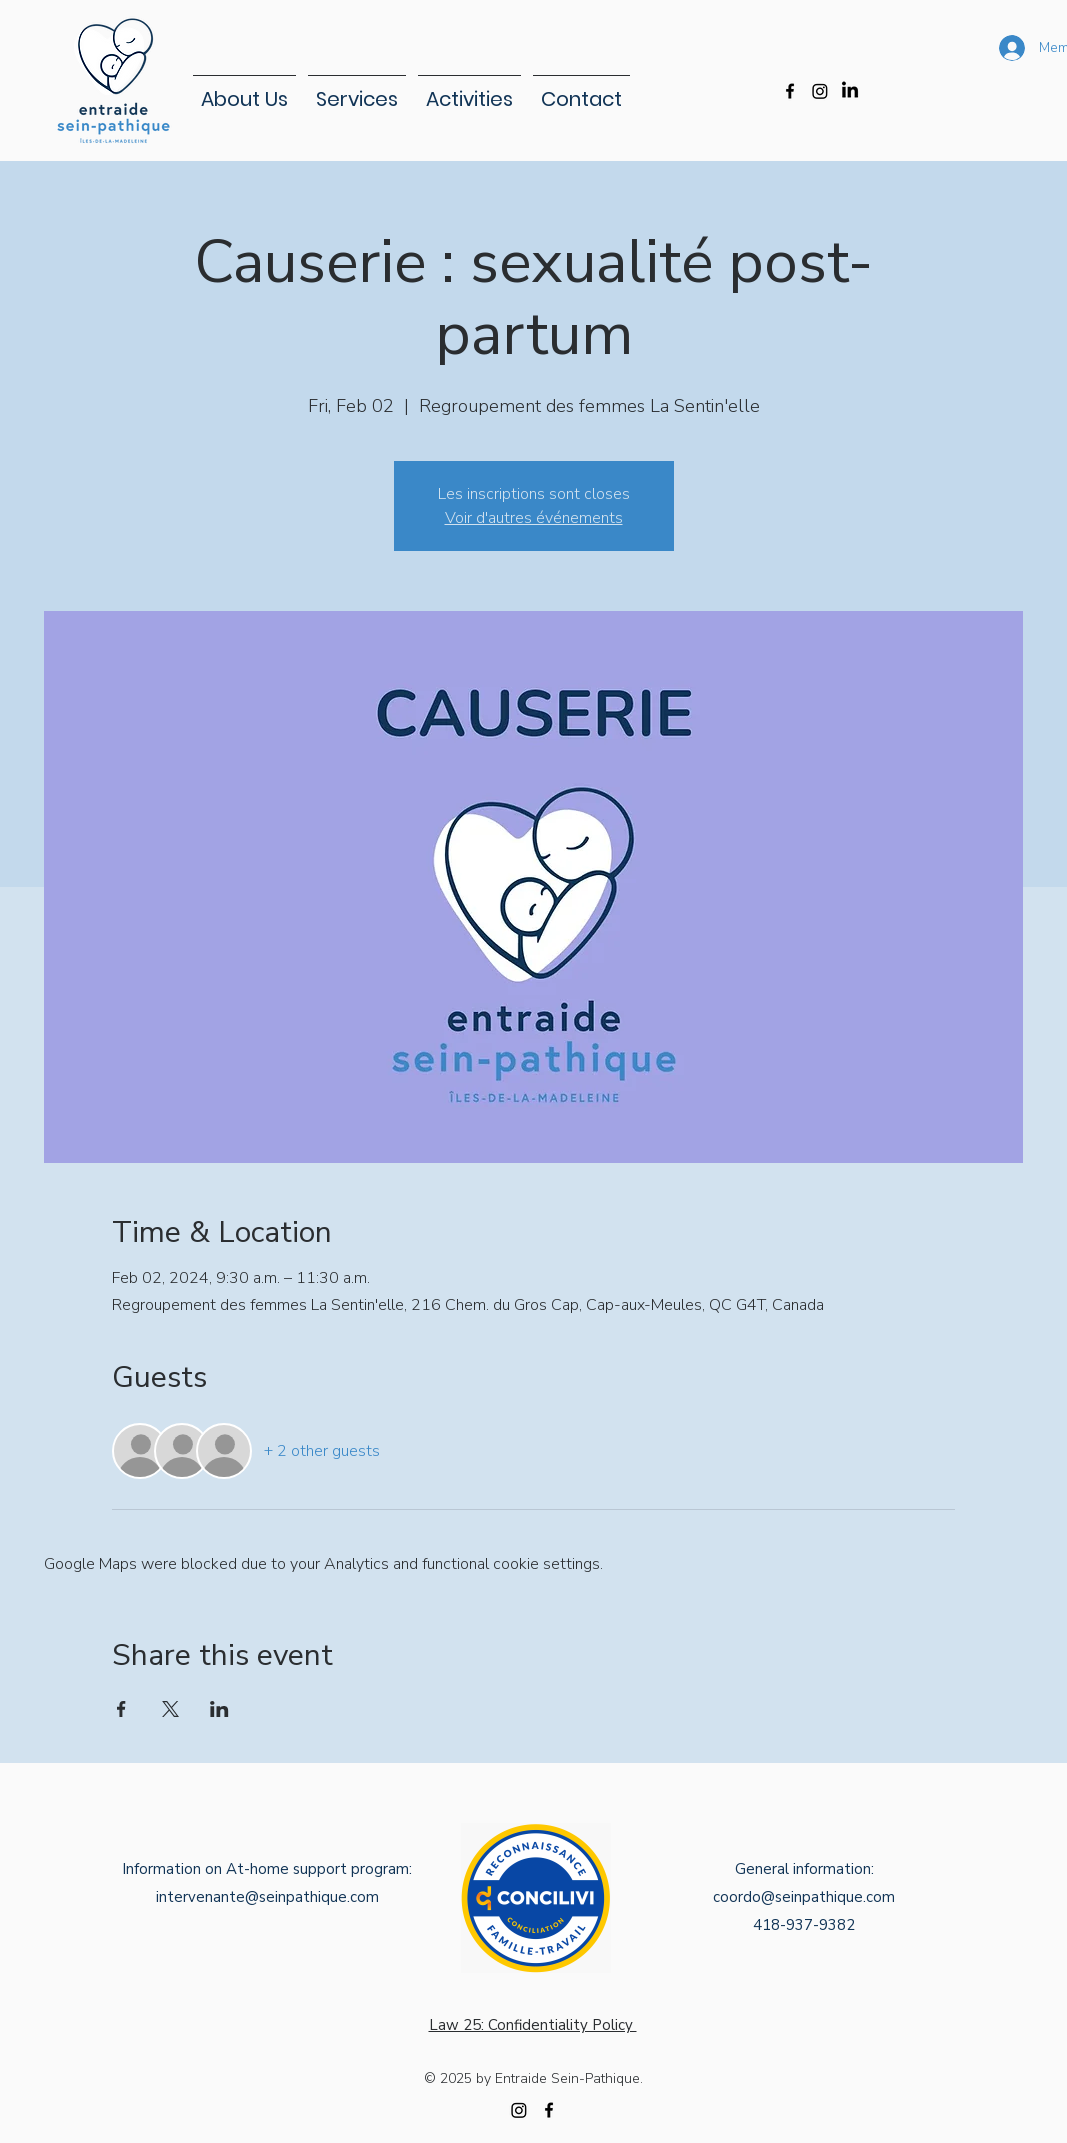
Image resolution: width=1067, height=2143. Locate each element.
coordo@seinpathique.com (804, 1897)
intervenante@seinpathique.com (267, 1897)
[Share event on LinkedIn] (219, 1709)
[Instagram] (820, 91)
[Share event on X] (170, 1709)
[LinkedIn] (850, 91)
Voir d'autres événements (534, 518)
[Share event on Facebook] (121, 1709)
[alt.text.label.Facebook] (790, 91)
